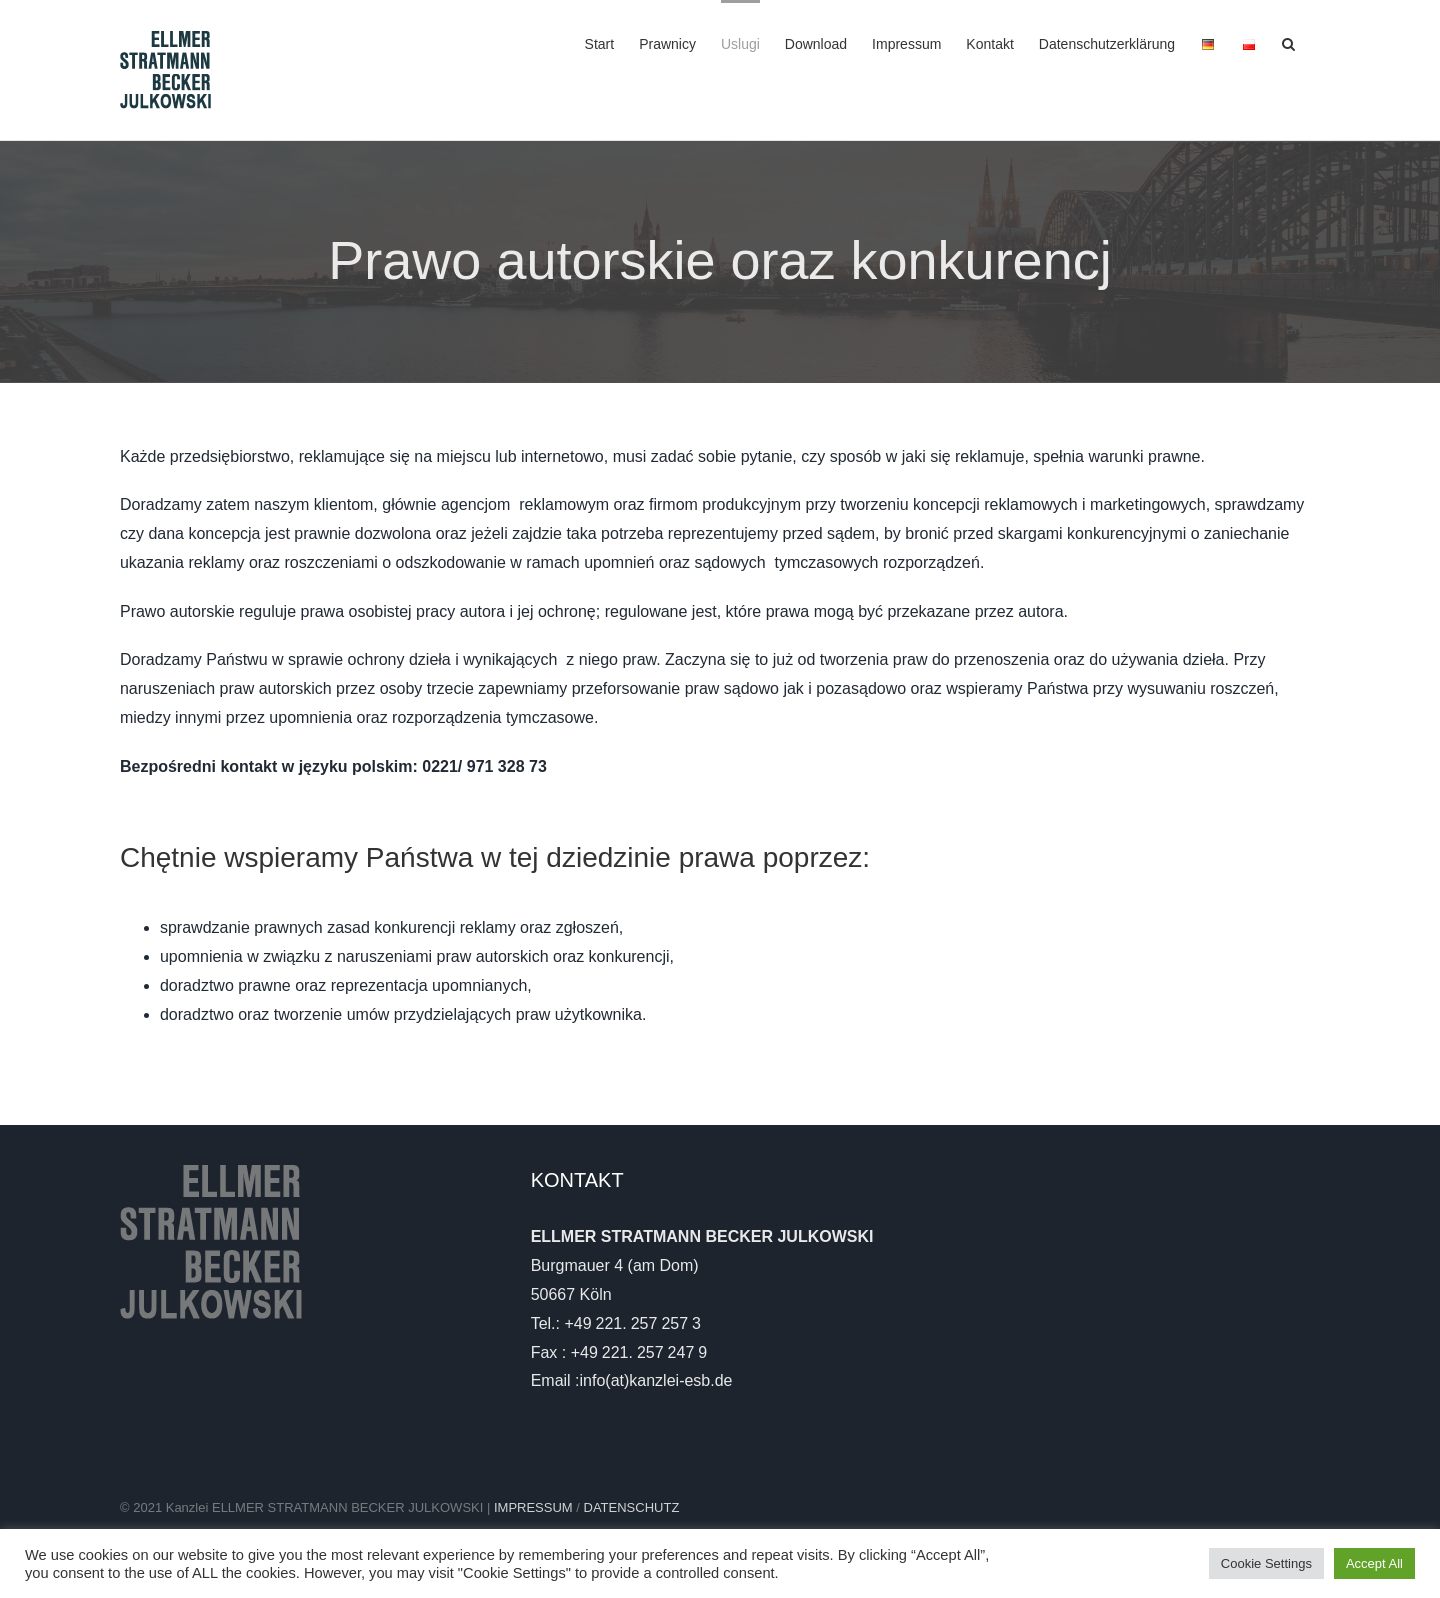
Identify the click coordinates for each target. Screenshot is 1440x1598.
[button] (1288, 42)
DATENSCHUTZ (632, 1507)
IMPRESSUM (535, 1507)
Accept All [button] (1374, 1563)
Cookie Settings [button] (1266, 1563)
